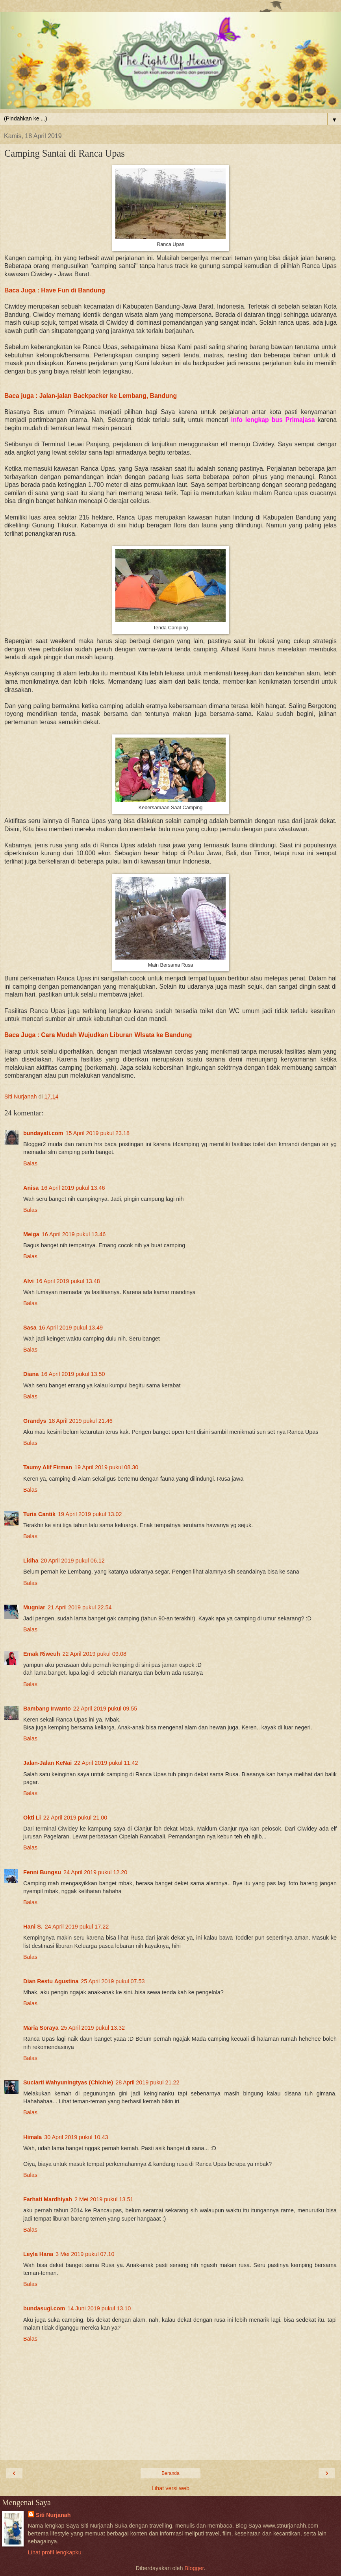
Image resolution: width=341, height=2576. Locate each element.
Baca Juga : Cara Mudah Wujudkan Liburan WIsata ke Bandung (98, 1035)
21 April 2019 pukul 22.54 (79, 1607)
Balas (30, 1163)
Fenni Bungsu (42, 1872)
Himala (32, 2137)
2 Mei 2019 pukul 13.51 (103, 2199)
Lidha (30, 1560)
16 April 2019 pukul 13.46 (73, 1188)
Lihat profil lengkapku (55, 2552)
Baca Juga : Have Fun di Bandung (54, 290)
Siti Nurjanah (53, 2515)
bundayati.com (43, 1133)
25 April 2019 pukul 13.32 (93, 2028)
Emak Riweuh (41, 1654)
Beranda (170, 2473)
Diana (31, 1374)
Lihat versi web (170, 2488)
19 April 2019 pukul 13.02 (90, 1514)
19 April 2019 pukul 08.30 (106, 1467)
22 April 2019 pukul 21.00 (75, 1817)
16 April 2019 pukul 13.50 (73, 1374)
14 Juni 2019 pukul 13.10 (99, 2308)
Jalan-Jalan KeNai (47, 1763)
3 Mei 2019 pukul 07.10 (85, 2254)
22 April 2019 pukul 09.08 (94, 1654)
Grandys (34, 1421)
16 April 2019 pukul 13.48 (68, 1281)
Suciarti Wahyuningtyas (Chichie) (68, 2082)
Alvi (28, 1281)
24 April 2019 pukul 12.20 (95, 1872)
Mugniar (34, 1607)
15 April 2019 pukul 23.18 (98, 1133)
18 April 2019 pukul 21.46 (80, 1421)
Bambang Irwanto (47, 1708)
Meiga (31, 1234)
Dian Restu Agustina (50, 1981)
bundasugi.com (44, 2308)
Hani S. (33, 1926)
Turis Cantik (39, 1514)
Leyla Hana (38, 2254)
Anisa (31, 1188)
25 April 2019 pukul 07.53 (113, 1981)
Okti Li (32, 1817)
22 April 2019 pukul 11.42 (106, 1763)
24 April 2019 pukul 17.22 (77, 1926)
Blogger (194, 2568)
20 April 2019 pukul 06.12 (72, 1560)
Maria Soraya (41, 2028)
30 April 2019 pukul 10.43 (76, 2137)
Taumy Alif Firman (47, 1467)
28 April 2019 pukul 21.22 (147, 2082)
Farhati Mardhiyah (47, 2199)
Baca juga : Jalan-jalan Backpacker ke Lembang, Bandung (90, 395)
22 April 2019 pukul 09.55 (105, 1708)
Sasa (30, 1327)
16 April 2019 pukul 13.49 (71, 1327)
